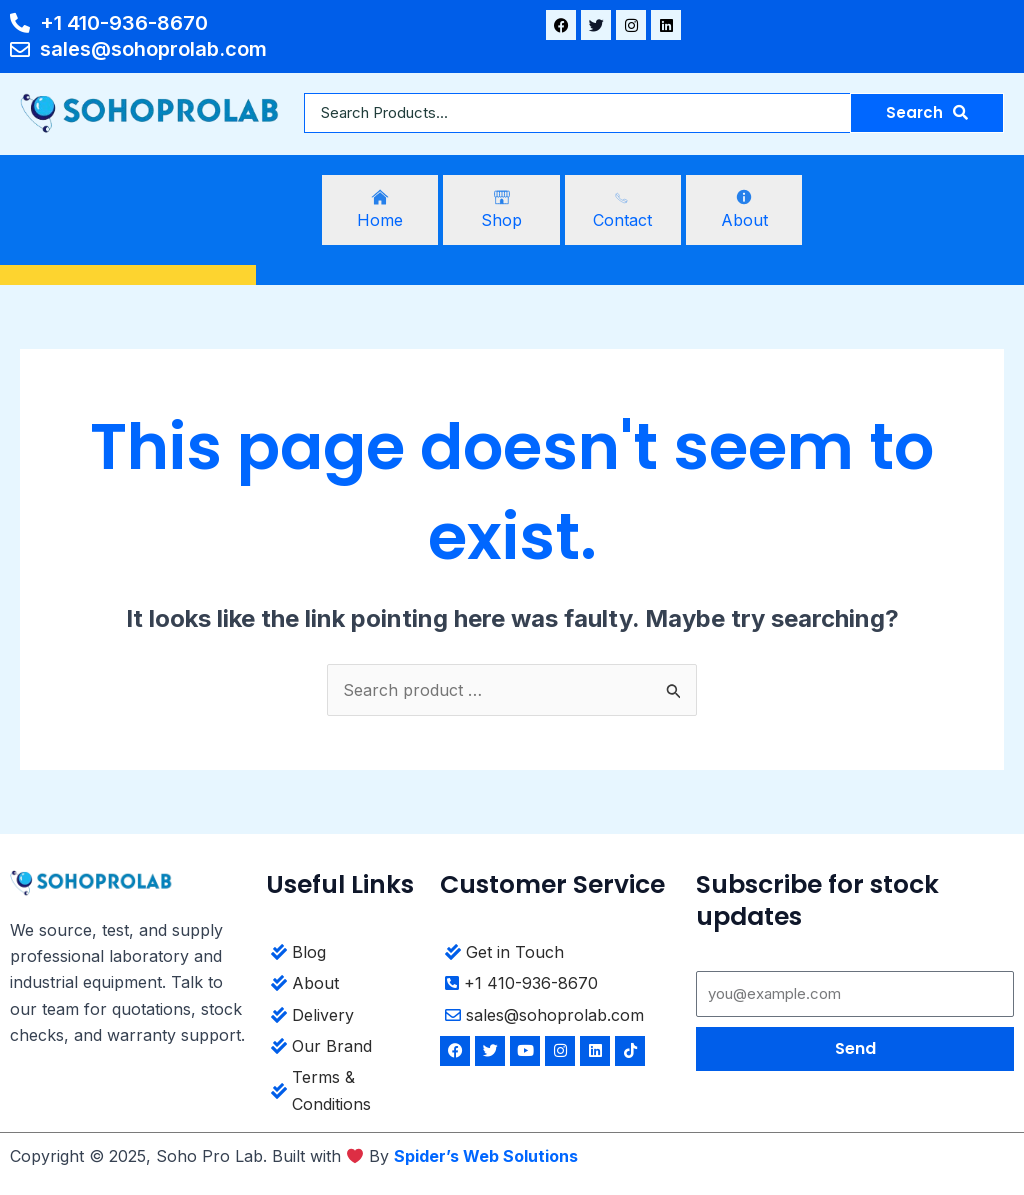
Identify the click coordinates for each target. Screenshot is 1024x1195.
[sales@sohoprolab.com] (560, 1017)
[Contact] (623, 210)
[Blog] (345, 954)
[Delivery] (345, 1017)
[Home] (380, 210)
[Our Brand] (345, 1048)
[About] (744, 210)
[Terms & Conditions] (345, 1093)
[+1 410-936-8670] (560, 985)
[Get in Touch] (560, 954)
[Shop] (501, 210)
